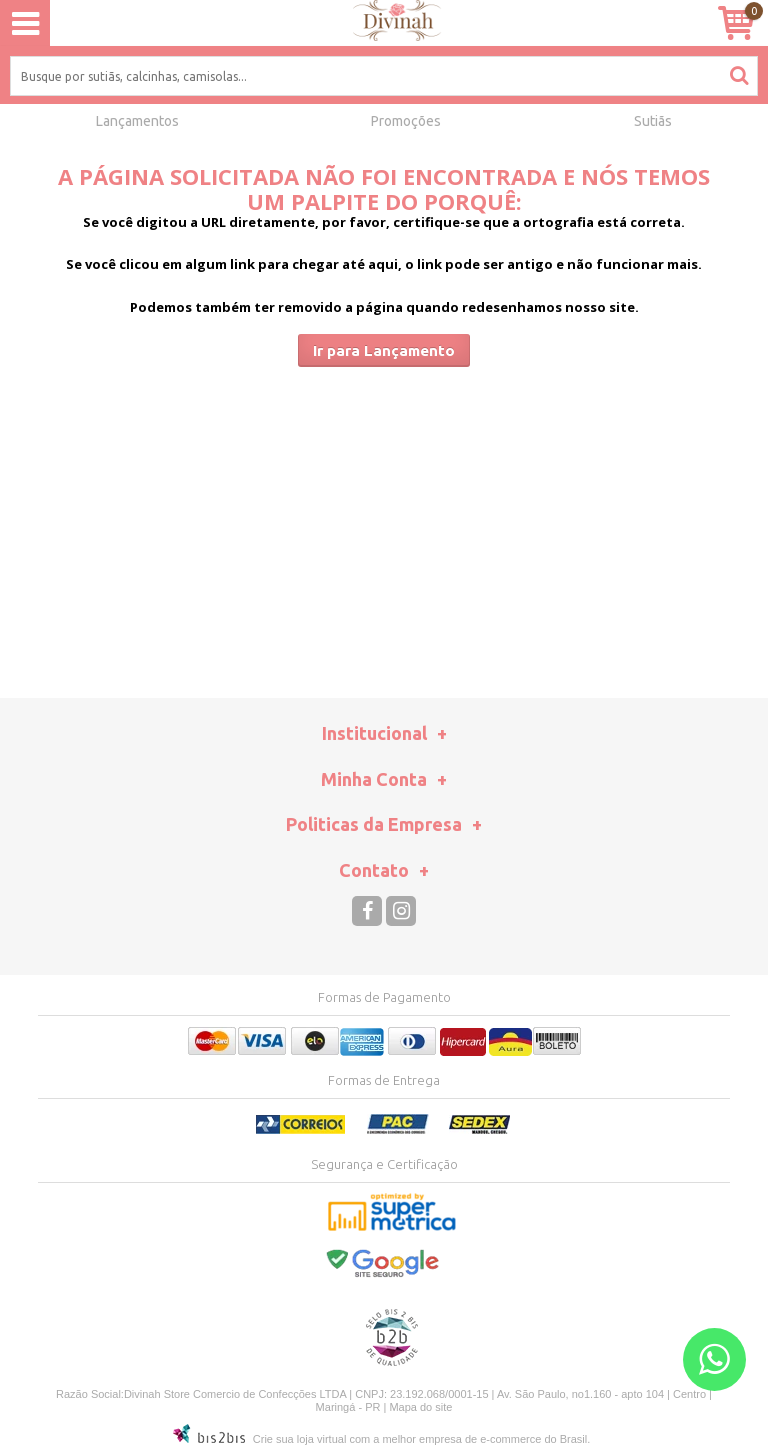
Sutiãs (653, 121)
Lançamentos (137, 121)
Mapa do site (420, 1407)
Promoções (406, 121)
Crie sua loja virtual (300, 1439)
